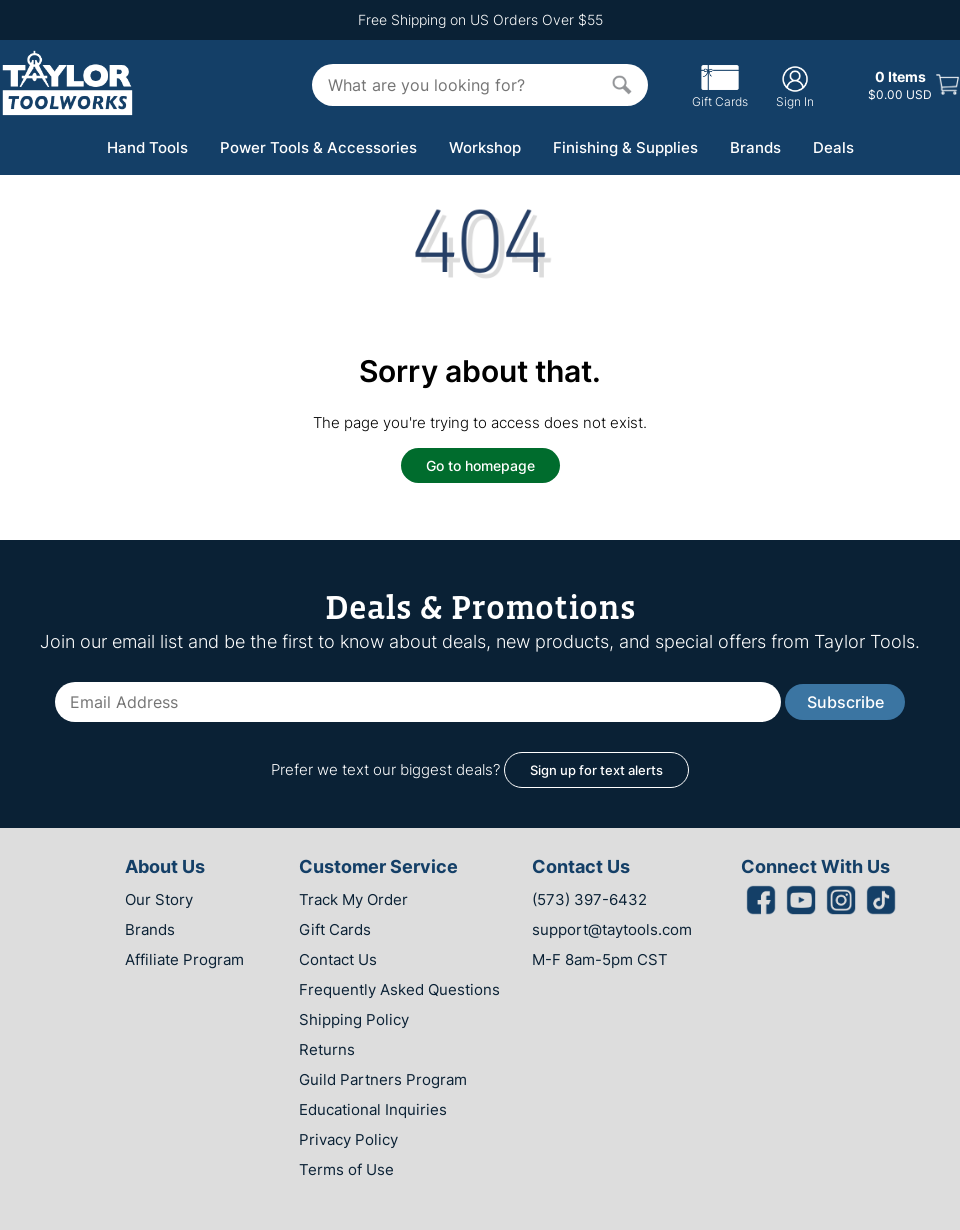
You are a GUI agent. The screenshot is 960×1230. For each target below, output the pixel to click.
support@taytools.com (612, 929)
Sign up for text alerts (596, 770)
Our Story (159, 899)
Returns (327, 1049)
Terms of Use (346, 1169)
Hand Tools (147, 147)
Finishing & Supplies (625, 147)
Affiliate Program (184, 959)
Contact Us (338, 959)
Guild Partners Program (383, 1079)
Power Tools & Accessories (318, 147)
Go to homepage (480, 465)
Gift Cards (720, 94)
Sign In (795, 86)
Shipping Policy (354, 1019)
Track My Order (353, 899)
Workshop (485, 147)
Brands (755, 147)
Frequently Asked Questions (399, 989)
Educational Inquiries (373, 1109)
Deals (833, 147)
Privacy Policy (348, 1139)
